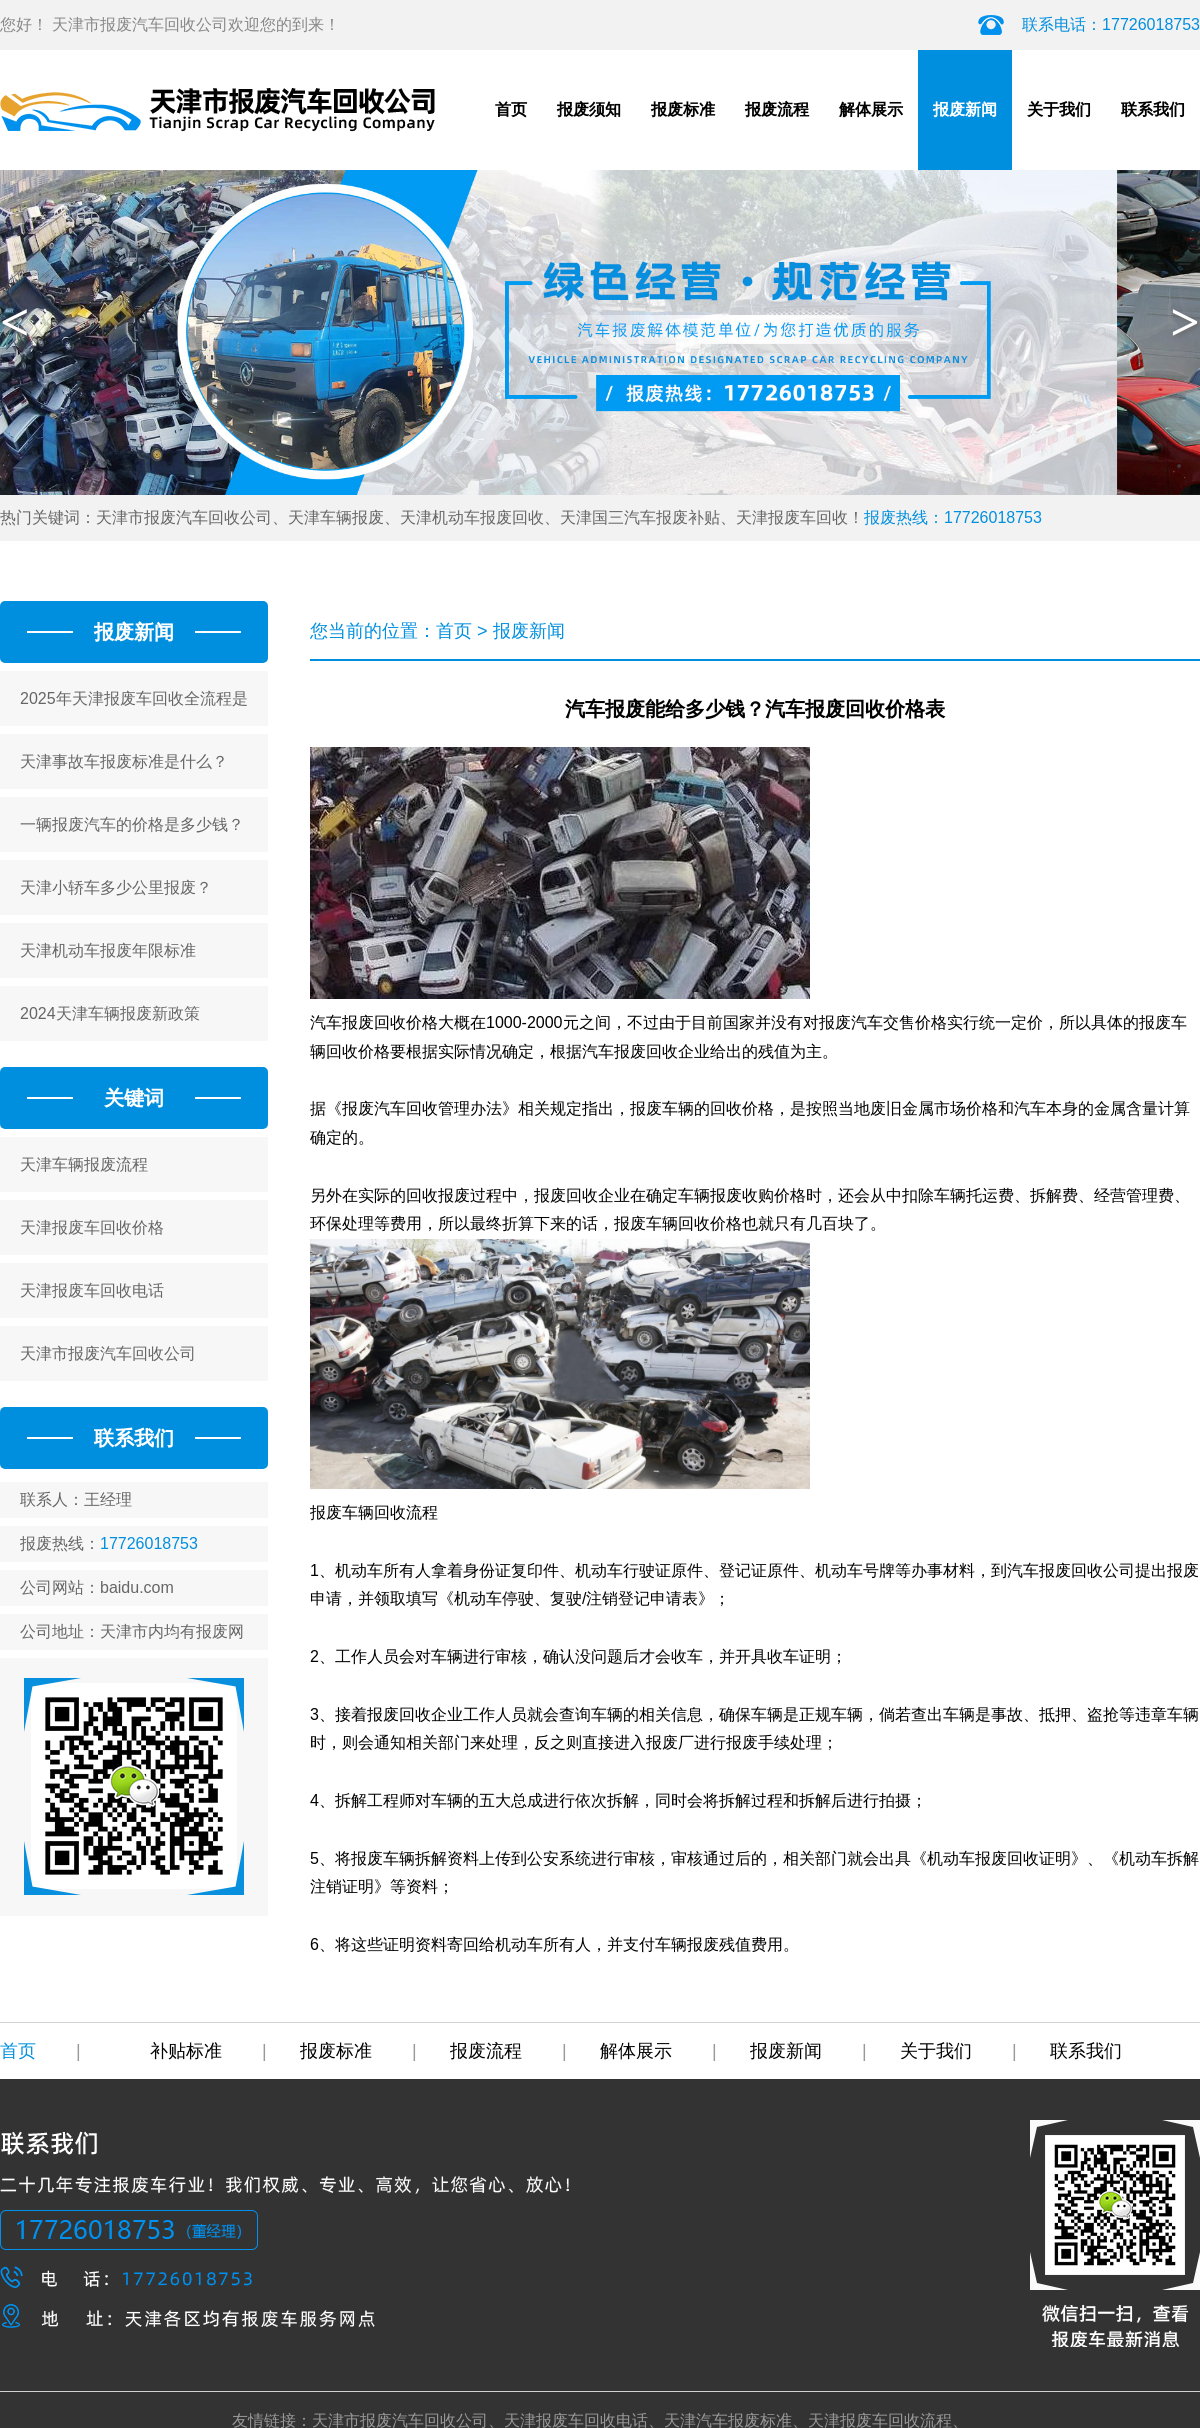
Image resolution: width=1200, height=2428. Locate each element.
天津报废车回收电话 (92, 1290)
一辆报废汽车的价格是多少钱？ (132, 824)
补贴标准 (208, 2051)
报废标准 (683, 109)
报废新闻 (965, 109)
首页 (511, 109)
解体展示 (871, 109)
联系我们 (1153, 109)
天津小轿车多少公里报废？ (116, 887)
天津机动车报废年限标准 (108, 950)
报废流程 (777, 109)
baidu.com (137, 1587)
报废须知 (589, 109)
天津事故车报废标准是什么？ (124, 761)
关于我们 (1059, 109)
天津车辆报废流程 (84, 1164)
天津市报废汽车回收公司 (108, 1353)
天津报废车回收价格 (92, 1227)
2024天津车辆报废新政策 (110, 1013)
